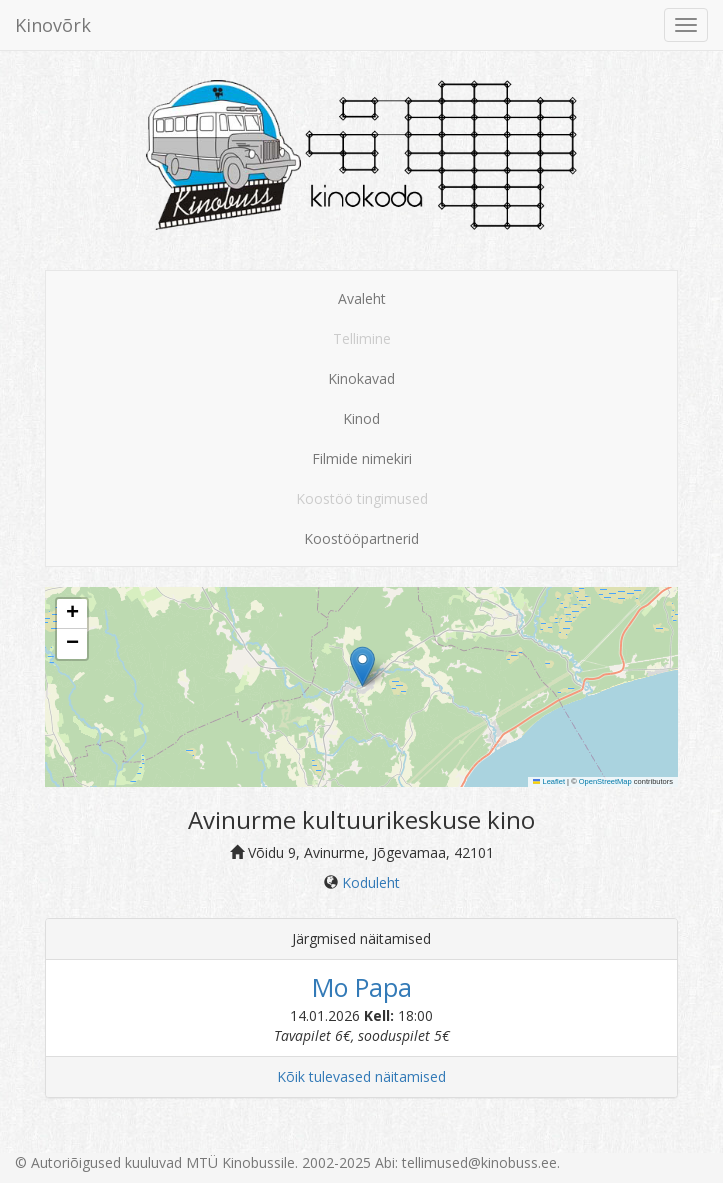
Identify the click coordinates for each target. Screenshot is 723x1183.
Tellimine (362, 338)
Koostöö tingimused (362, 498)
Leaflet (549, 781)
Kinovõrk (53, 25)
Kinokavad (361, 378)
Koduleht (371, 882)
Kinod (361, 418)
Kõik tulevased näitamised (361, 1076)
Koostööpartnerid (361, 538)
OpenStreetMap (605, 781)
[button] (362, 666)
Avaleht (362, 298)
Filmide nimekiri (362, 458)
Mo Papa (362, 987)
